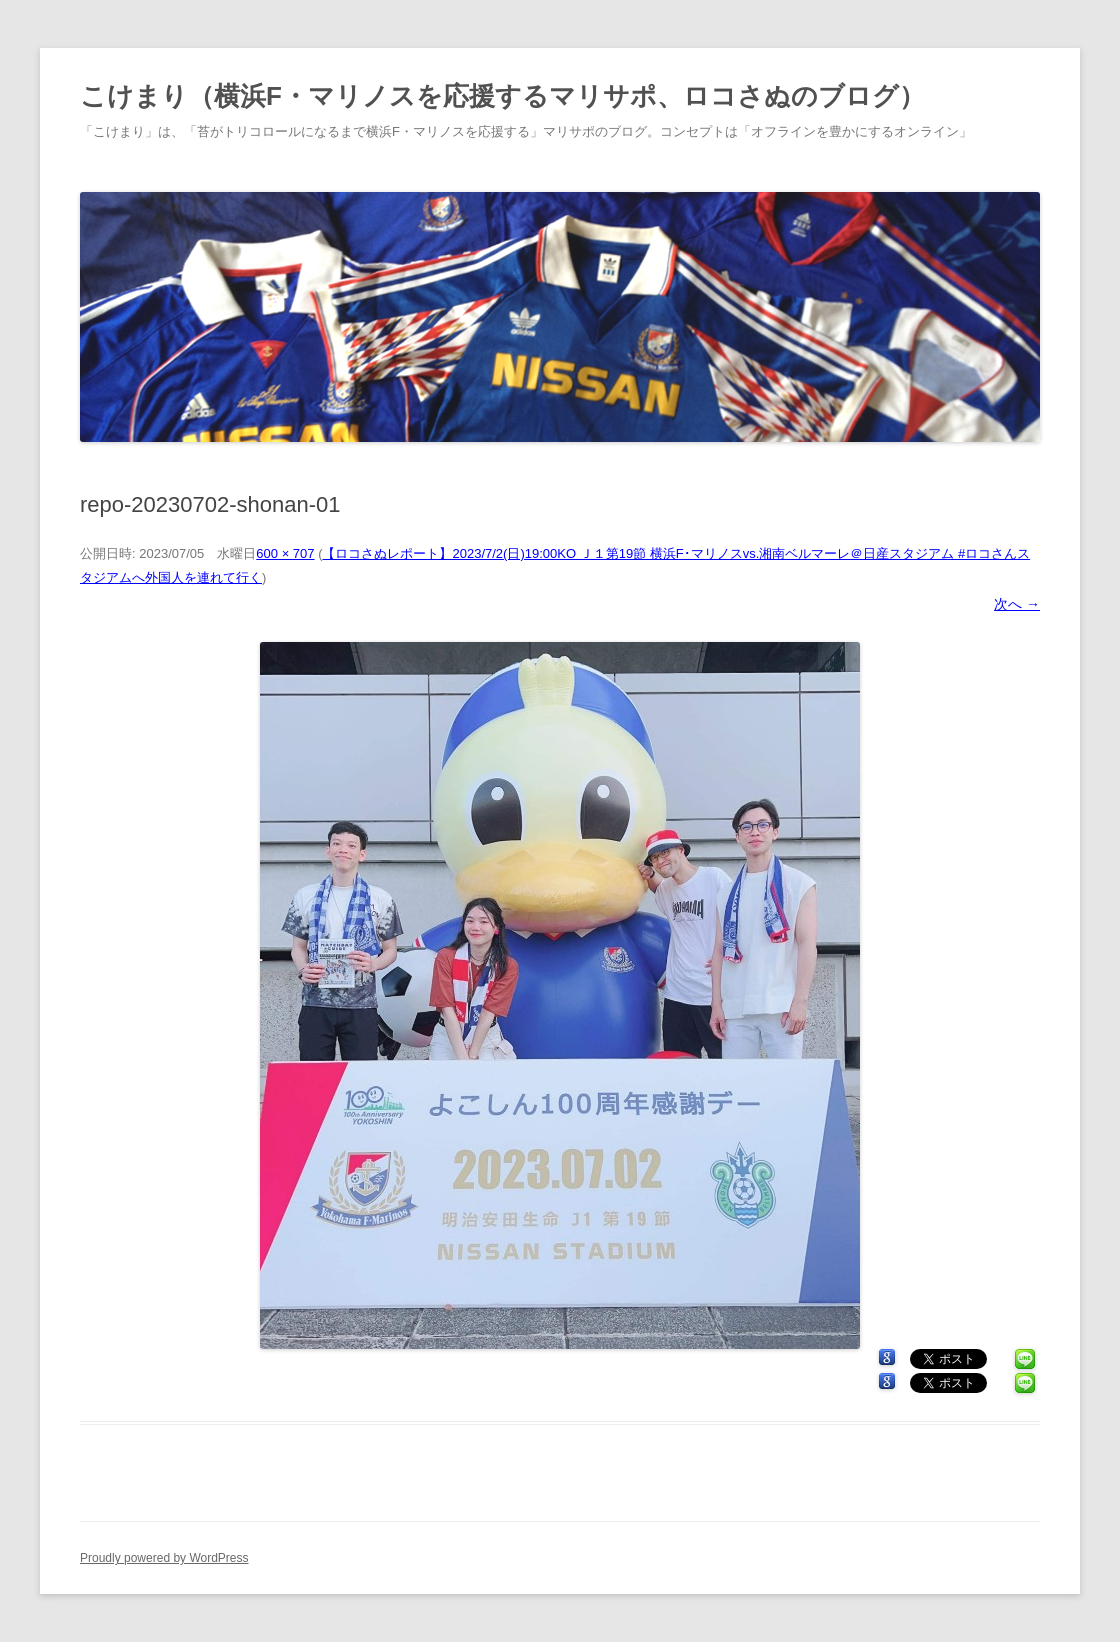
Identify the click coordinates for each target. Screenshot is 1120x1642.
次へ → (1017, 604)
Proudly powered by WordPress (164, 1558)
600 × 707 (285, 553)
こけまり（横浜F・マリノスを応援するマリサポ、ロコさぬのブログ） (502, 96)
